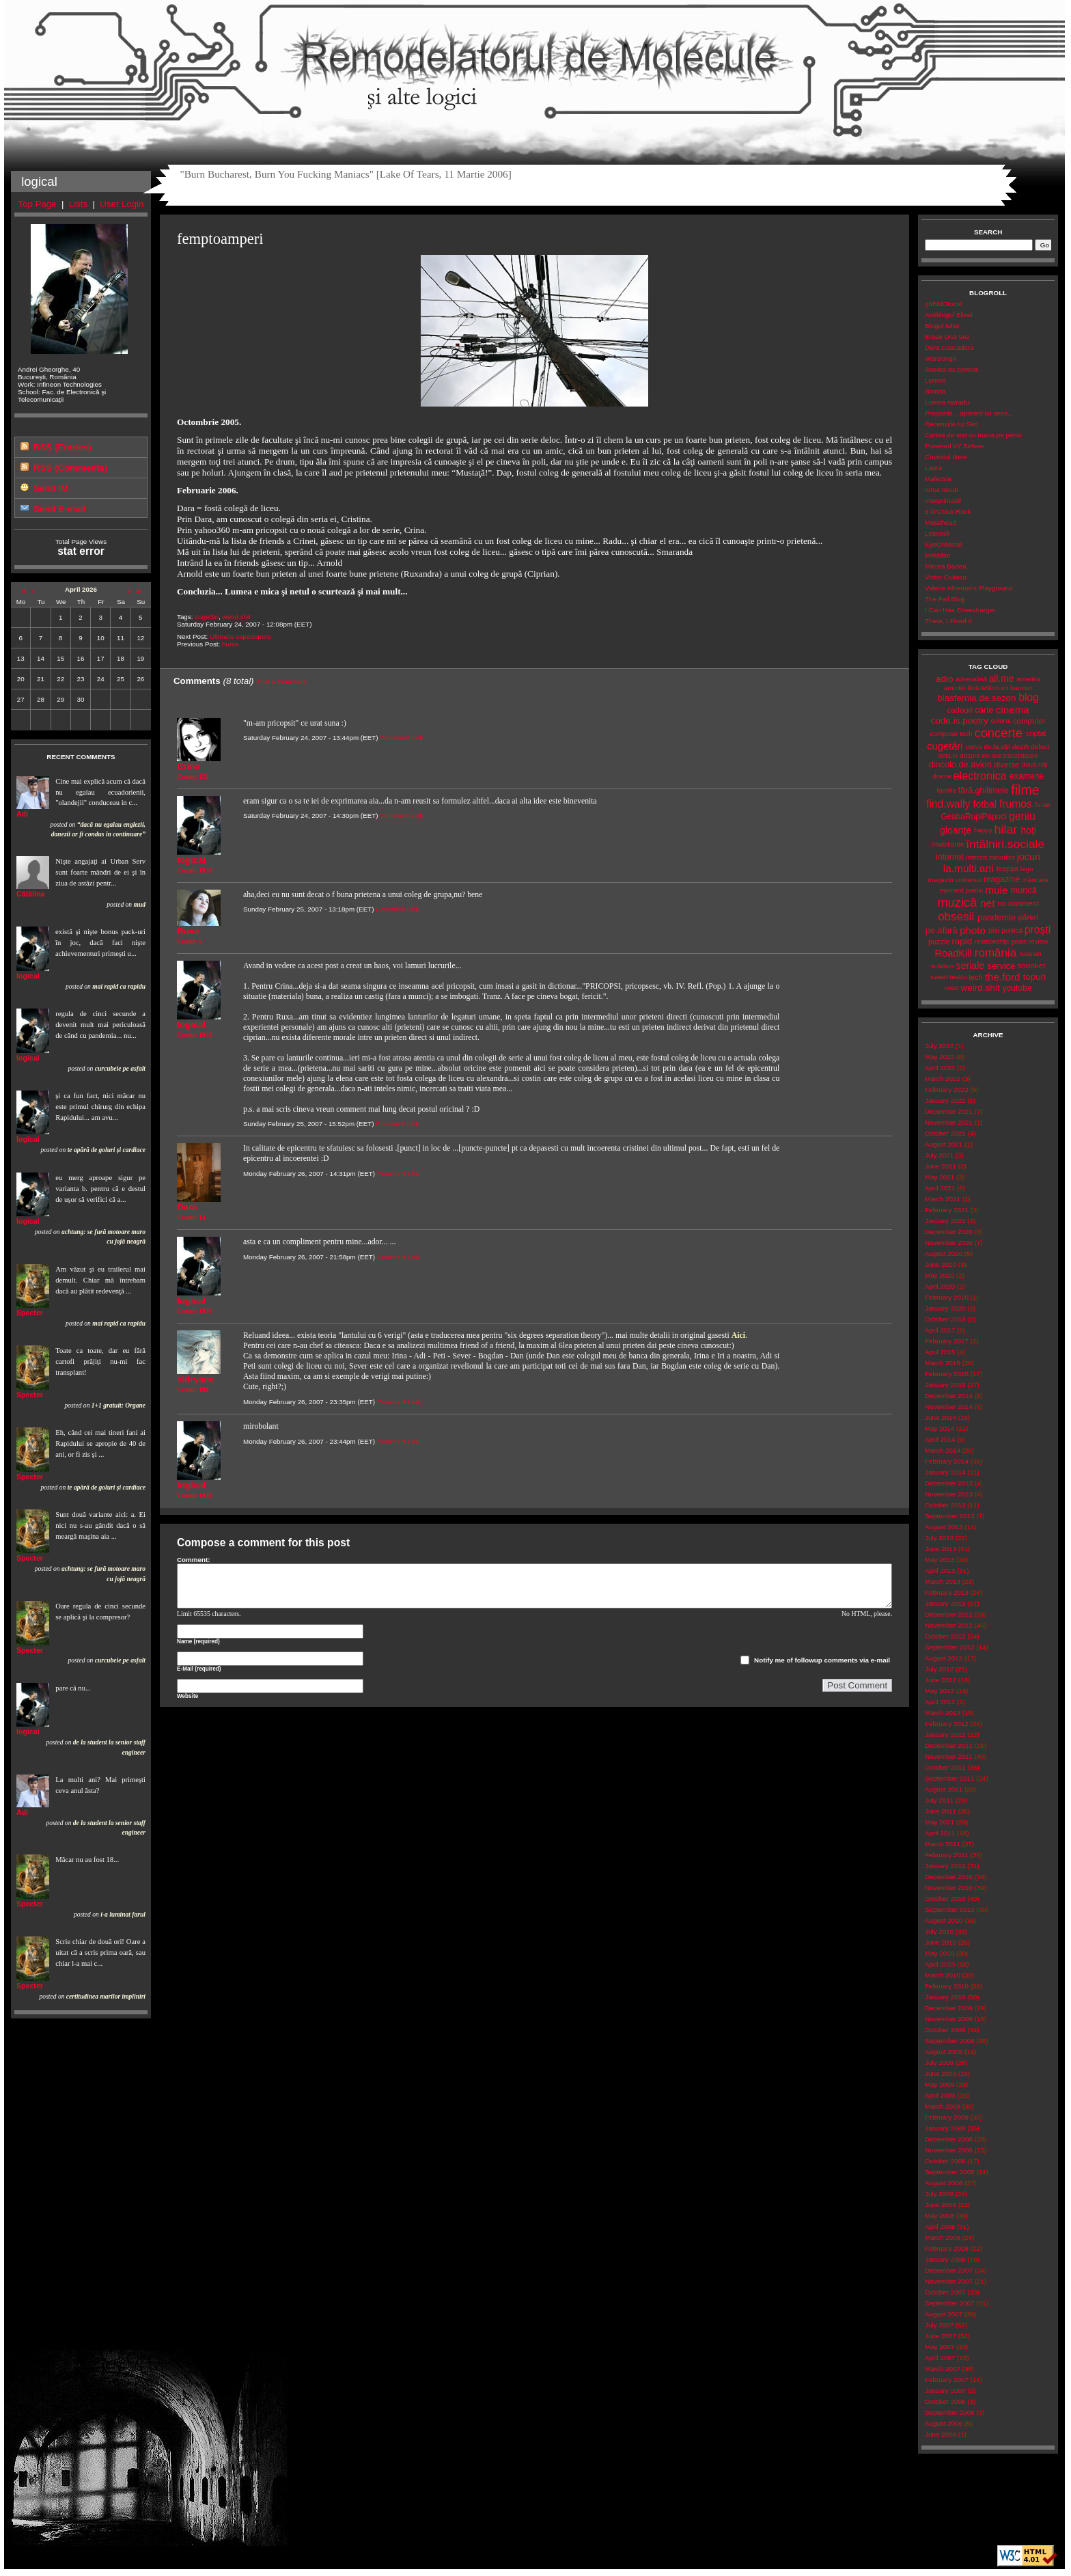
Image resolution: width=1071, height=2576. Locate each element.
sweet (939, 977)
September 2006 (950, 2412)
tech (976, 977)
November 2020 (949, 1242)
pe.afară (942, 930)
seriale (970, 965)
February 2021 (947, 1210)
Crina (188, 766)
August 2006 (943, 2423)
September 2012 (950, 1647)
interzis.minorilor (990, 857)
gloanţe (955, 830)
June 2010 (940, 1942)
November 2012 (949, 1625)
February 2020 (947, 1297)
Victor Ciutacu (945, 577)
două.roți (1035, 764)
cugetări (207, 616)
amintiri (955, 687)
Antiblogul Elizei (948, 314)
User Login (121, 204)
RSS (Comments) (70, 468)
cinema (1012, 709)
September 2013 (950, 1516)
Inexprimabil (943, 500)
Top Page (37, 204)
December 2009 (949, 2008)
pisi (993, 930)
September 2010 (950, 1909)
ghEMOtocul (943, 303)
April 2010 (940, 1964)
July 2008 (939, 2193)
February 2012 (947, 1723)
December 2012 (949, 1614)
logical (28, 976)
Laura (933, 467)
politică (1012, 930)
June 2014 (940, 1417)
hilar (1005, 829)
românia (995, 952)
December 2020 (949, 1231)
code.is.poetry (959, 720)
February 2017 (947, 1341)
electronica (980, 775)
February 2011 (947, 1855)
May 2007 (939, 2347)
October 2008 (945, 2161)
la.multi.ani (968, 868)
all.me (1001, 679)
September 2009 (950, 2040)
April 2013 (940, 1570)
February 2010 (947, 1986)
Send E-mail (59, 509)
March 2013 (942, 1581)
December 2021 (949, 1111)
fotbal (985, 804)
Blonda (935, 391)
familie (946, 790)
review (1038, 941)
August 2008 (943, 2183)
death (1020, 746)
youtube (1016, 988)
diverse (1006, 765)
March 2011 (942, 1844)
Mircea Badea (945, 566)
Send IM (50, 488)
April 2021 (940, 1188)
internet (950, 857)
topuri (1034, 977)
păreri (1028, 917)
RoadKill (953, 953)
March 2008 (942, 2237)
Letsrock (937, 533)
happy (983, 830)
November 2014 (949, 1406)
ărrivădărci (983, 687)
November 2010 (949, 1887)
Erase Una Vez (947, 336)
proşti (1038, 929)
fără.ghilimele (983, 790)
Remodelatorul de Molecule (534, 63)
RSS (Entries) (62, 447)
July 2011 (939, 1800)
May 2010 (939, 1953)
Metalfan (938, 555)
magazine (1002, 879)
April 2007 (940, 2357)
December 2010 (949, 1876)
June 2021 (940, 1166)
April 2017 (940, 1330)
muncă (1024, 890)
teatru (957, 977)
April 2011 (940, 1833)
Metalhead (940, 522)
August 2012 (943, 1658)
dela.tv (948, 755)
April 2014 (940, 1439)
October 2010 (945, 1898)
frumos (1015, 804)
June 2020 (940, 1264)
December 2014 (949, 1395)
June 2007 (940, 2336)
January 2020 (945, 1308)
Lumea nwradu (947, 402)
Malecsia (938, 478)
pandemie (996, 917)
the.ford (1002, 977)
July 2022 (939, 1046)
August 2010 (943, 1920)
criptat (1036, 733)
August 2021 (943, 1144)
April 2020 (940, 1286)
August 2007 (943, 2314)
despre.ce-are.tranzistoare (999, 755)
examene (1027, 776)
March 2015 (942, 1363)
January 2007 (945, 2390)
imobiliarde (948, 844)
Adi (22, 814)
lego (1026, 869)
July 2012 (939, 1669)
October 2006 (945, 2401)
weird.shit (237, 616)
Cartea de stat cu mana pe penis (973, 435)
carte (984, 710)
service (1001, 966)
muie (996, 890)
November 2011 (949, 1756)
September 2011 (950, 1778)
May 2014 (939, 1428)
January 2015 (945, 1384)
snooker (1032, 965)
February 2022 (947, 1089)
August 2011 (943, 1789)
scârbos (942, 966)
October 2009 (945, 2029)
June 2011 (940, 1811)
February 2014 (947, 1461)
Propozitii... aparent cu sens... (969, 413)
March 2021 (942, 1199)
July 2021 (939, 1155)
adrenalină (971, 679)
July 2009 (939, 2062)
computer (1029, 721)
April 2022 (940, 1067)
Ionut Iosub (941, 489)
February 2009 (947, 2117)
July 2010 (939, 1931)
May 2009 (939, 2084)
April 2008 (940, 2226)
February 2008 (947, 2248)
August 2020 (943, 1253)
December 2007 (949, 2270)
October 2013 (945, 1505)
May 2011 (939, 1822)
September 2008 (950, 2172)
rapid (961, 941)
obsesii (956, 916)
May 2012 (939, 1691)
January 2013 (945, 1603)
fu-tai (1042, 804)
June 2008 (940, 2204)
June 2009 (940, 2073)
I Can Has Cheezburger (960, 610)
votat (951, 987)
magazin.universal (955, 879)
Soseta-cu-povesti (952, 369)
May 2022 (939, 1056)
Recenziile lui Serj (951, 424)
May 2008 (939, 2215)
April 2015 (940, 1352)
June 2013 (940, 1548)
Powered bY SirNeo (954, 446)
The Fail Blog (944, 599)
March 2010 (942, 1975)
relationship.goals (1001, 941)
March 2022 (942, 1078)
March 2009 (942, 2106)
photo (973, 930)
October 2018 (945, 1319)
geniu (1022, 816)
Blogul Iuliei (942, 325)
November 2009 (949, 2019)
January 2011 (945, 1865)
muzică (957, 902)
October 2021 (945, 1133)
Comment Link (401, 737)
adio (944, 679)
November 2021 (949, 1122)
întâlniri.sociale (1005, 844)
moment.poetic (961, 890)
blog (1028, 697)
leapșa (1007, 868)
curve (974, 746)
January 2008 (945, 2259)
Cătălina (30, 894)
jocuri (1028, 856)
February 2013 (947, 1592)
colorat (1001, 720)
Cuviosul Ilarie (946, 457)
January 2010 (945, 1997)
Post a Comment (281, 681)
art (1004, 687)
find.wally (948, 804)
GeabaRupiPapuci (973, 816)
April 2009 (940, 2095)
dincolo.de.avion (959, 764)
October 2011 (945, 1767)
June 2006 (940, 2434)
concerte (998, 733)
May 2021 (939, 1177)
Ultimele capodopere (240, 636)
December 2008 (949, 2139)
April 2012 (940, 1701)
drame (941, 776)
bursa (230, 644)
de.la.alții (997, 746)
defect (1040, 746)
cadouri (960, 710)
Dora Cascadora (949, 347)
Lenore (935, 380)
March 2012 (942, 1712)
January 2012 (945, 1734)
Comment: (193, 1559)
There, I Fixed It (948, 621)
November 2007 (949, 2281)
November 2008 (949, 2150)
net (987, 903)
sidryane (195, 1379)
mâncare (1035, 879)
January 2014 (945, 1472)
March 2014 (942, 1450)
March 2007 (942, 2368)
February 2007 (947, 2379)
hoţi (1028, 830)
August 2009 (943, 2051)
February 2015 (947, 1374)
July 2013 (939, 1538)
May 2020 (939, 1275)
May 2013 (939, 1559)
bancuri (1021, 687)
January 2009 (945, 2128)
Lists (78, 204)
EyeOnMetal (943, 544)
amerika (1028, 679)
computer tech (951, 733)
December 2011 (949, 1745)
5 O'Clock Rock (948, 511)
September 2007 (950, 2303)
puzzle (938, 941)
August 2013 (943, 1527)
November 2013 (949, 1494)
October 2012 (945, 1636)
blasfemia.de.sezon (976, 698)
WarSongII (940, 358)
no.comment (1018, 903)
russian (1031, 953)
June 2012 (940, 1680)
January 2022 (945, 1100)
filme (1025, 789)
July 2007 (939, 2325)
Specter (29, 1312)
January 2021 (945, 1220)
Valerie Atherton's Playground (968, 588)
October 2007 (945, 2292)
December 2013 (949, 1483)
